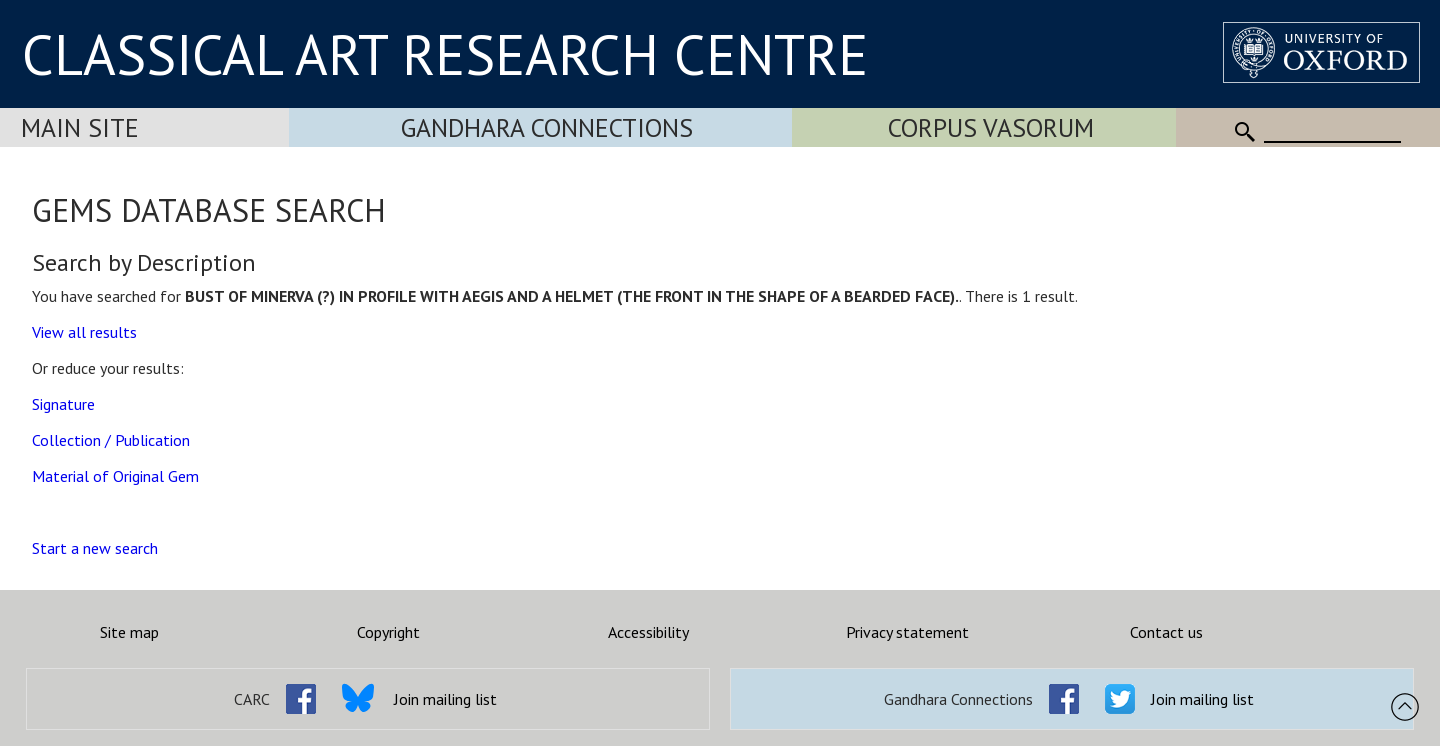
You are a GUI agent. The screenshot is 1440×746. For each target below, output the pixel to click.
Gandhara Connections (547, 127)
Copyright (388, 632)
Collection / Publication (111, 440)
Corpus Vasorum (991, 127)
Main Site (80, 127)
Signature (63, 404)
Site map (129, 632)
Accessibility (648, 632)
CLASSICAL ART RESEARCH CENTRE (445, 54)
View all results (84, 332)
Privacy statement (907, 632)
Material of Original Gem (115, 476)
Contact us (1166, 632)
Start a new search (95, 548)
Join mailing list (445, 699)
